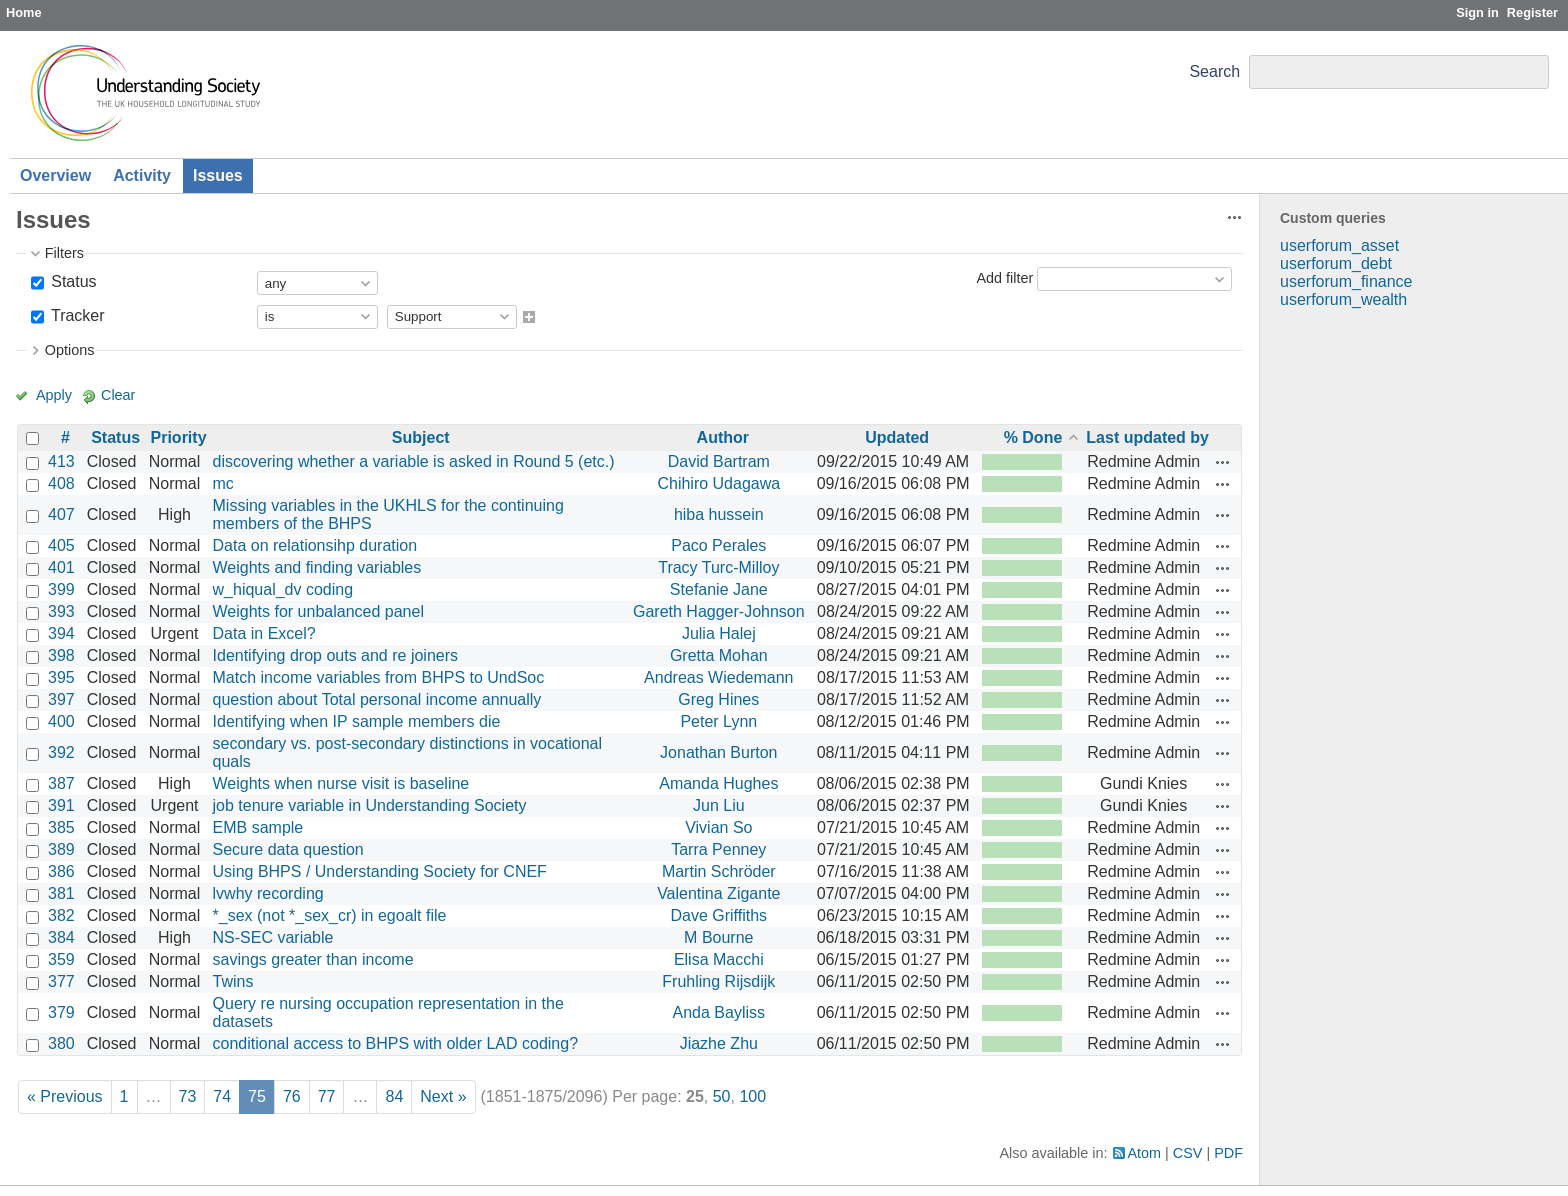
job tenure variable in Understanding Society (370, 805)
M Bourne (718, 937)
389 (61, 849)
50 (722, 1096)
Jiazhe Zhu (719, 1043)
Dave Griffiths (718, 915)
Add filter (1004, 278)
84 (394, 1096)
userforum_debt (1336, 263)
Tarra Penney (718, 849)
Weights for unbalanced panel (318, 611)
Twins (233, 981)
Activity (142, 175)
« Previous (65, 1096)
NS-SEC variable (273, 937)
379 (61, 1012)
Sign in (1477, 12)
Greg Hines (718, 699)
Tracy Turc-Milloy (718, 567)
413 (61, 461)
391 (61, 805)
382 (61, 915)
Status (72, 281)
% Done (1033, 437)
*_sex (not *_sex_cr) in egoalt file (330, 915)
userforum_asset (1339, 245)
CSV (1188, 1153)
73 (188, 1096)
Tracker (76, 315)
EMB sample (258, 827)
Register (1532, 12)
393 (61, 611)
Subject (421, 437)
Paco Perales (718, 545)
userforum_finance (1346, 281)
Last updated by (1147, 437)
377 (61, 981)
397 (61, 699)
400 (61, 721)
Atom (1145, 1153)
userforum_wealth (1343, 299)
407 (61, 514)
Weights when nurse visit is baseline (341, 783)
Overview (55, 175)
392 (61, 752)
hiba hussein (719, 514)
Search (1214, 71)
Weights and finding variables (317, 567)
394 (61, 633)
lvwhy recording (268, 893)
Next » (443, 1096)
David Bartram (719, 461)
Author (723, 437)
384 (61, 937)
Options (70, 350)
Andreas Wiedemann (718, 677)
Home (24, 12)
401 (61, 567)
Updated (897, 437)
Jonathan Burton (718, 752)
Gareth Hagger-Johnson (719, 611)
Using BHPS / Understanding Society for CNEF (380, 871)
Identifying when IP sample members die (357, 721)
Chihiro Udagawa (718, 483)
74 (222, 1096)
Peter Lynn (718, 721)
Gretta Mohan (719, 655)
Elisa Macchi (719, 959)
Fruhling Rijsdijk (718, 981)
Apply (54, 395)
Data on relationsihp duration (315, 545)
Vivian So (718, 827)
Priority (179, 437)
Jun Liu (719, 805)
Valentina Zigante (718, 893)
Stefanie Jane (719, 589)
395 (61, 677)
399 (61, 589)
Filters (64, 253)
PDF (1228, 1153)
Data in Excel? (264, 633)
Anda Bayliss (719, 1012)
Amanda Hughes (718, 783)
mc (223, 483)
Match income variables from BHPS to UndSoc (379, 677)
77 (327, 1096)
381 (61, 893)
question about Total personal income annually (377, 699)
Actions (1223, 462)
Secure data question (288, 849)
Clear (118, 395)
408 (61, 483)
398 (61, 655)
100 (752, 1096)
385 (61, 827)
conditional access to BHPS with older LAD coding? (396, 1043)
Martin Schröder (719, 871)
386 (61, 871)
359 (61, 959)
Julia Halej (719, 633)
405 (61, 545)
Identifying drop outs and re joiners (335, 655)
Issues (218, 175)
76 (292, 1096)
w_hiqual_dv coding (283, 589)
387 (61, 783)
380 (61, 1043)
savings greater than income (313, 959)
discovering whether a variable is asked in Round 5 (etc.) (414, 461)
